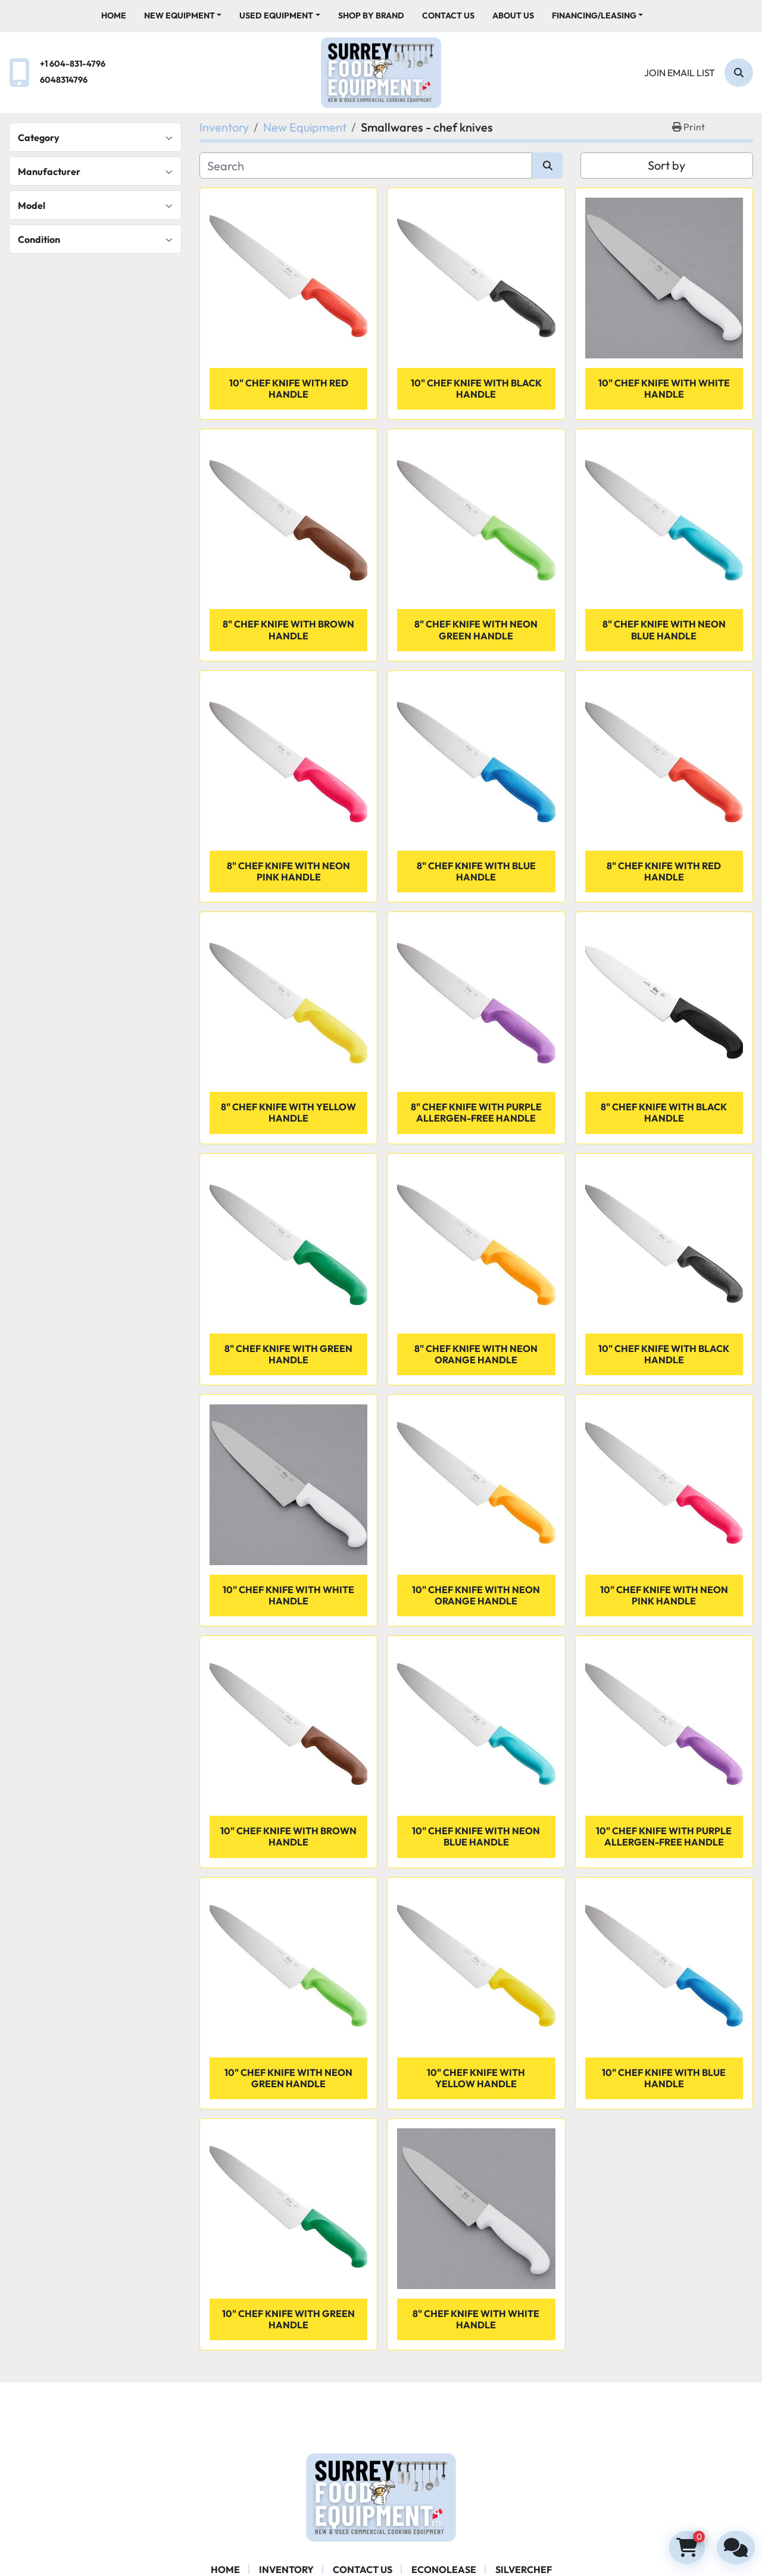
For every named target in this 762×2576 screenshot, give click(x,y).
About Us (513, 15)
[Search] (738, 72)
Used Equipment (276, 15)
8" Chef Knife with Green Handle (288, 1354)
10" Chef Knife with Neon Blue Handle (476, 1836)
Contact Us (448, 15)
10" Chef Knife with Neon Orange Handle (476, 1595)
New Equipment (179, 15)
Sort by (666, 165)
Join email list (679, 73)
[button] (183, 16)
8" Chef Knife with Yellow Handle (288, 1112)
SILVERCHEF (523, 2569)
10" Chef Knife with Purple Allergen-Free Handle (664, 1836)
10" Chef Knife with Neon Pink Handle (664, 1595)
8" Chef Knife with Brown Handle (288, 629)
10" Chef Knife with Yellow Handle (476, 2078)
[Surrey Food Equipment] (381, 2496)
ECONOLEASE (443, 2569)
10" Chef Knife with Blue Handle (664, 2078)
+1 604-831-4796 (72, 63)
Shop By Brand (371, 15)
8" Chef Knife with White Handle (476, 2319)
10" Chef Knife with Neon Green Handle (288, 2078)
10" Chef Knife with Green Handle (288, 2319)
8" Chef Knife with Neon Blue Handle (664, 629)
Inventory (286, 2569)
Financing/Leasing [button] (594, 15)
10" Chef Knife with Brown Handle (288, 1836)
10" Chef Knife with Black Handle (476, 388)
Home (113, 15)
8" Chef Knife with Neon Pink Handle (288, 871)
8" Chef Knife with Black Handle (664, 1112)
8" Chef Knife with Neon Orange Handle (476, 1354)
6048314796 (64, 79)
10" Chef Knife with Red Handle (288, 388)
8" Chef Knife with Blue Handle (476, 871)
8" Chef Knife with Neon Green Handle (476, 629)
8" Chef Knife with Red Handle (664, 871)
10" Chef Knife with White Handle (664, 388)
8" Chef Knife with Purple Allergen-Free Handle (476, 1112)
